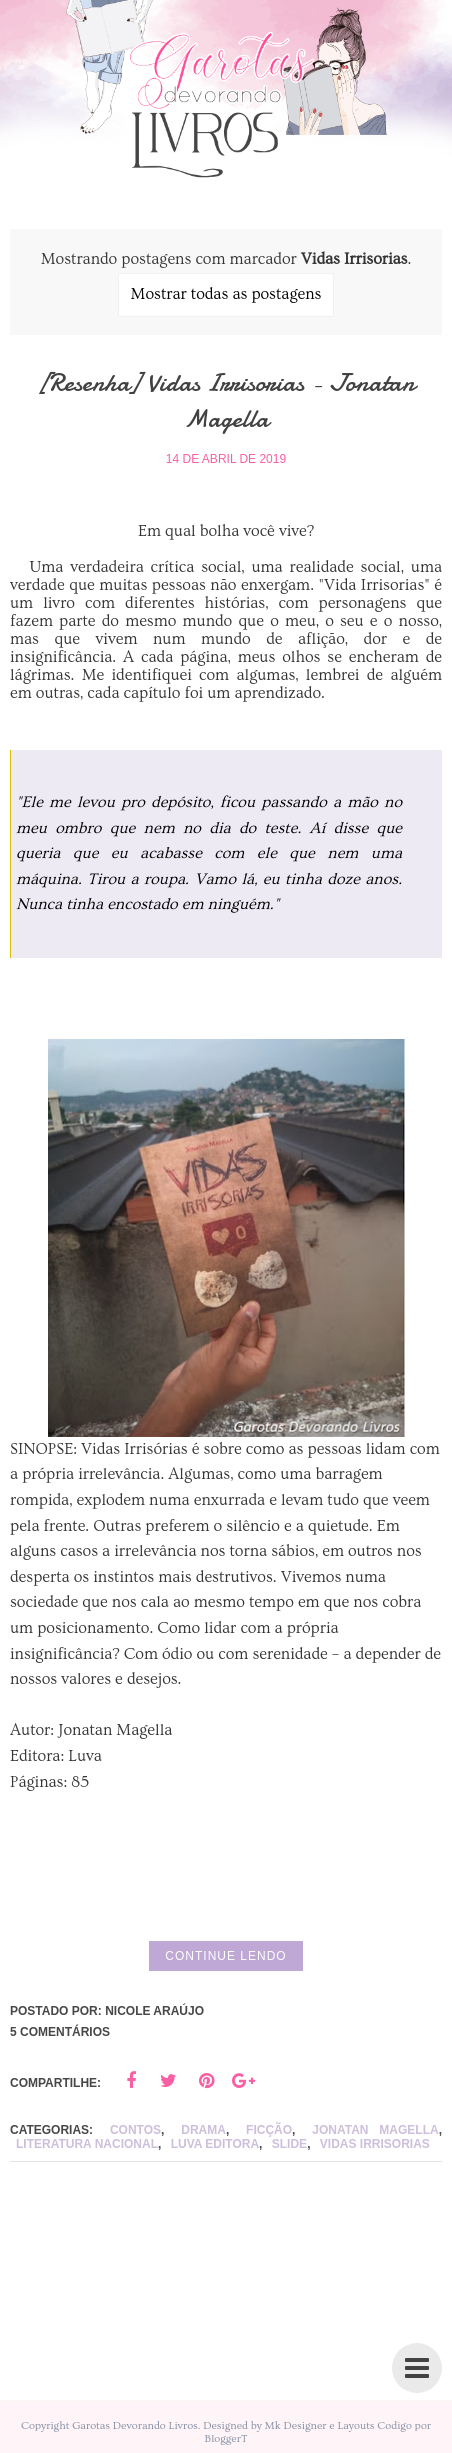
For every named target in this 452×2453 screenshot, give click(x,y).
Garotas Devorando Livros (135, 2425)
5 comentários (60, 2032)
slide (289, 2144)
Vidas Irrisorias (375, 2144)
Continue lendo (225, 1956)
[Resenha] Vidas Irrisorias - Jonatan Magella (226, 400)
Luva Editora (215, 2144)
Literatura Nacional (87, 2144)
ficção (269, 2130)
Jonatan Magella (375, 2130)
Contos (135, 2130)
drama (203, 2130)
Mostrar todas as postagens (226, 294)
